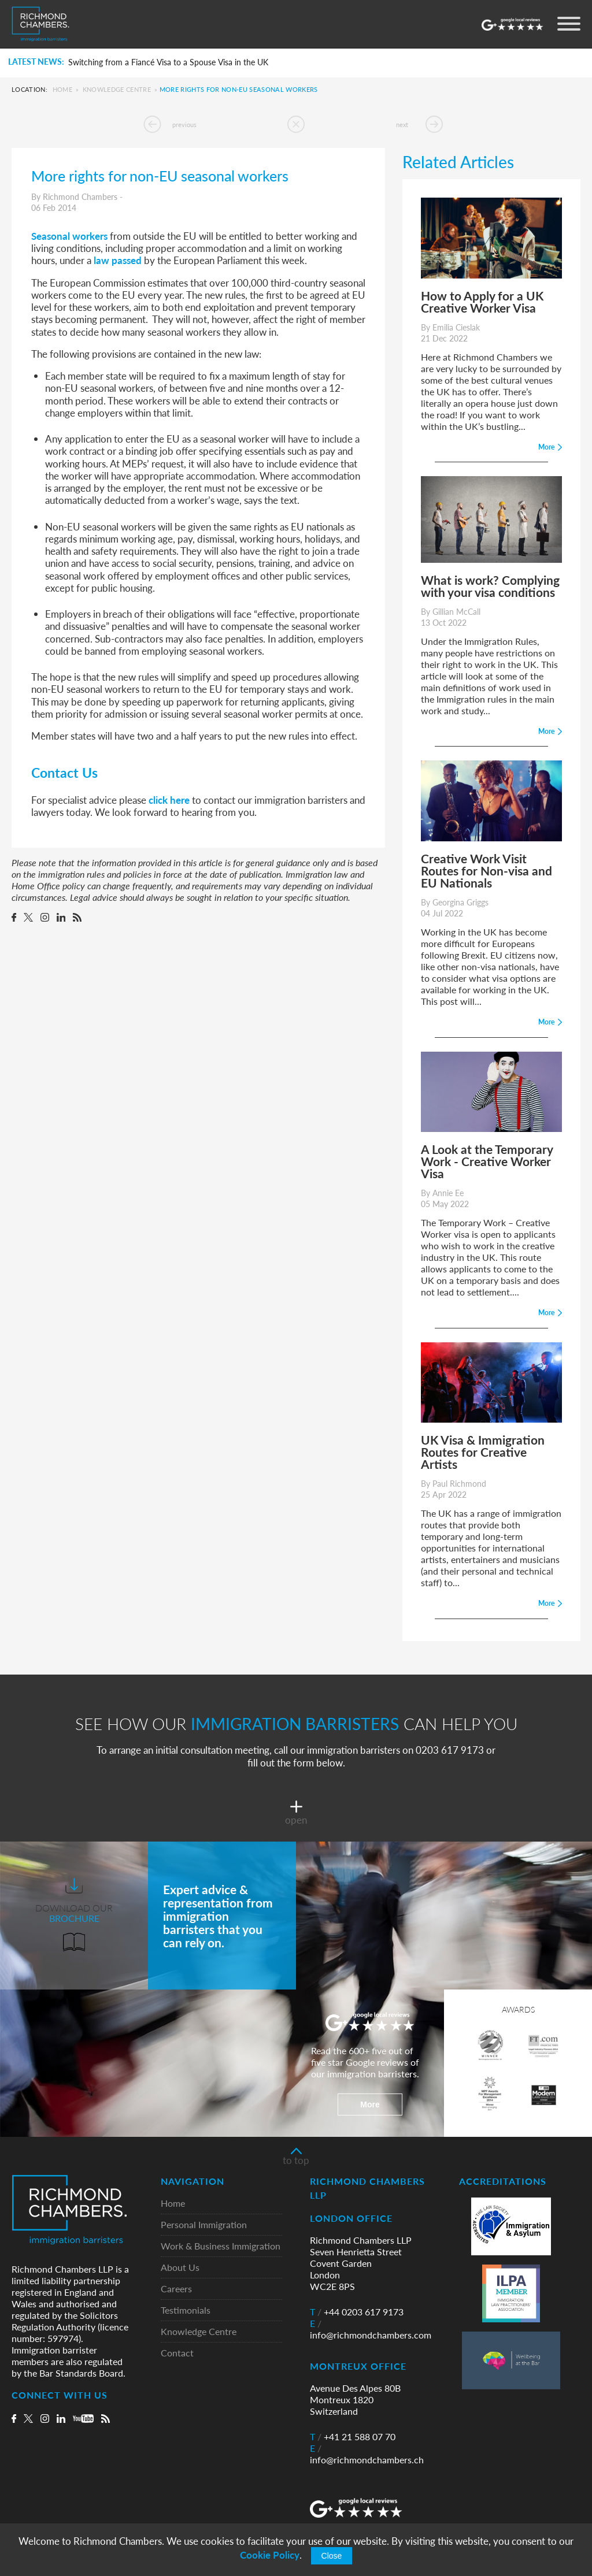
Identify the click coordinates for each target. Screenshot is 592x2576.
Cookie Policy (269, 2555)
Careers (176, 2289)
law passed (117, 260)
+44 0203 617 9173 (357, 2312)
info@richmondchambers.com (370, 2329)
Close (331, 2555)
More (369, 2104)
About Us (180, 2268)
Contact (177, 2353)
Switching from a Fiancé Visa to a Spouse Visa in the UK (168, 62)
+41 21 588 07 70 (352, 2437)
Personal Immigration (204, 2225)
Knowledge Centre (117, 89)
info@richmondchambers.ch (367, 2454)
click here (170, 800)
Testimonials (185, 2310)
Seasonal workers (69, 236)
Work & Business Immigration (220, 2246)
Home (62, 89)
